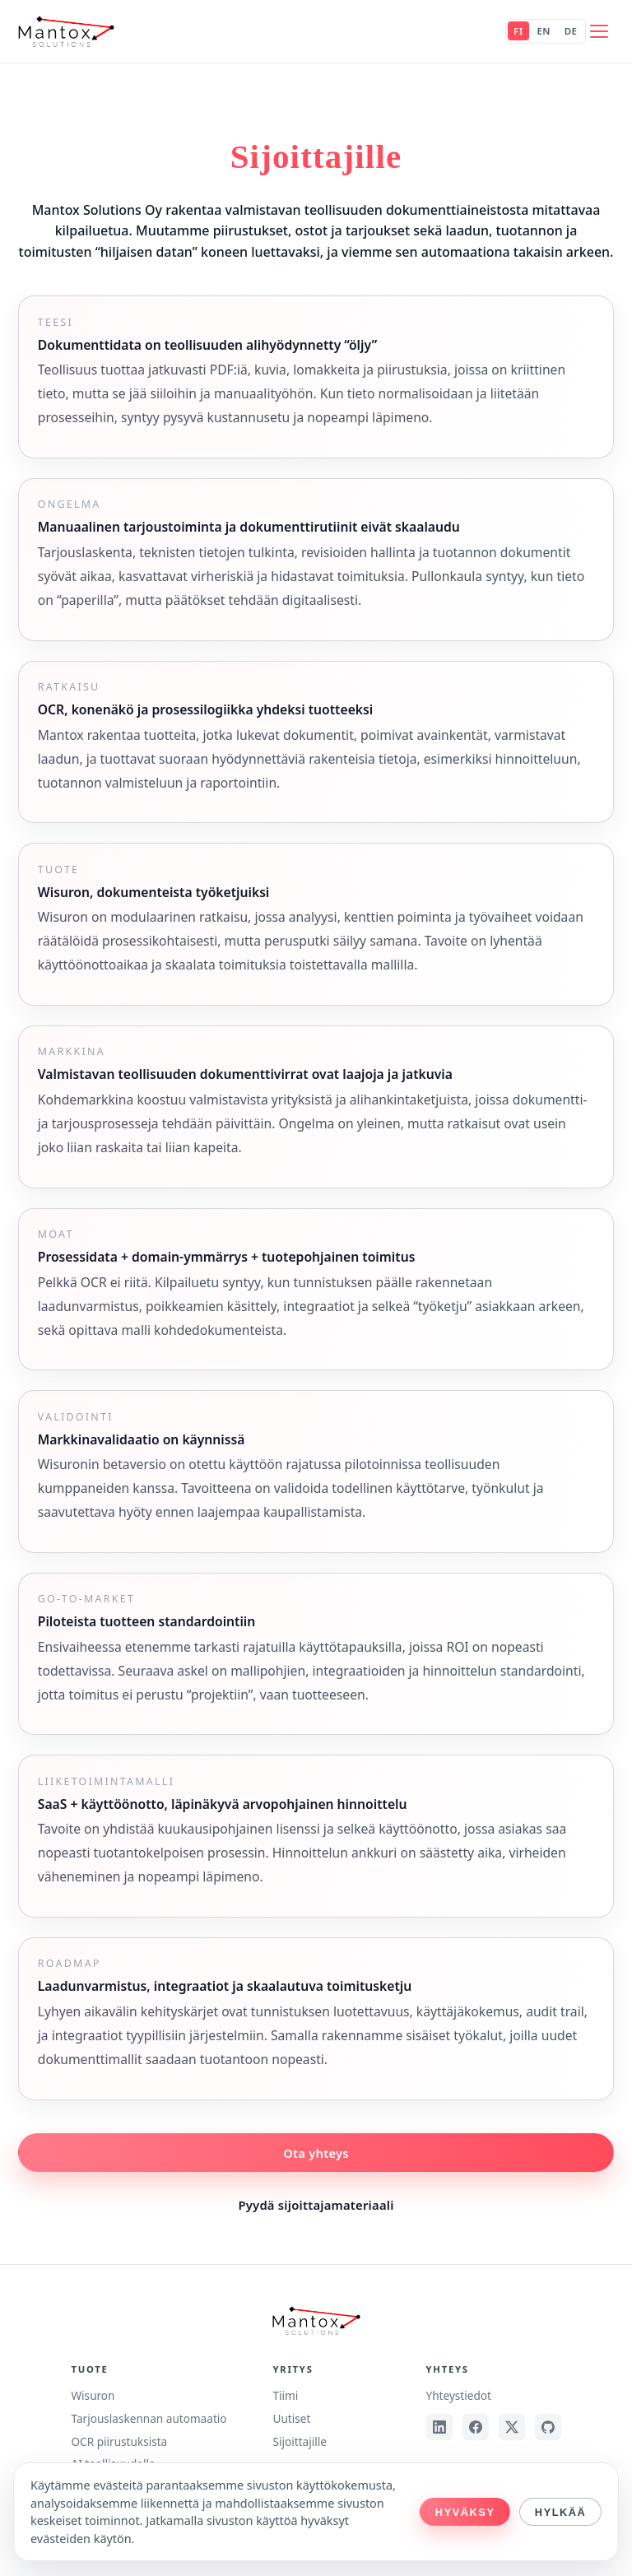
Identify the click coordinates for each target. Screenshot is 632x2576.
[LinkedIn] (439, 2427)
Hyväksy (465, 2512)
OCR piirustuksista (119, 2441)
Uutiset (292, 2418)
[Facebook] (475, 2427)
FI (518, 32)
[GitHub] (548, 2427)
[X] (512, 2427)
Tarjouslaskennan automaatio (148, 2418)
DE (571, 32)
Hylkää (561, 2512)
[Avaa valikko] (599, 31)
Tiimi (286, 2395)
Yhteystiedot (458, 2395)
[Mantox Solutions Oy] (65, 31)
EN (543, 32)
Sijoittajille (300, 2441)
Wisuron (92, 2395)
